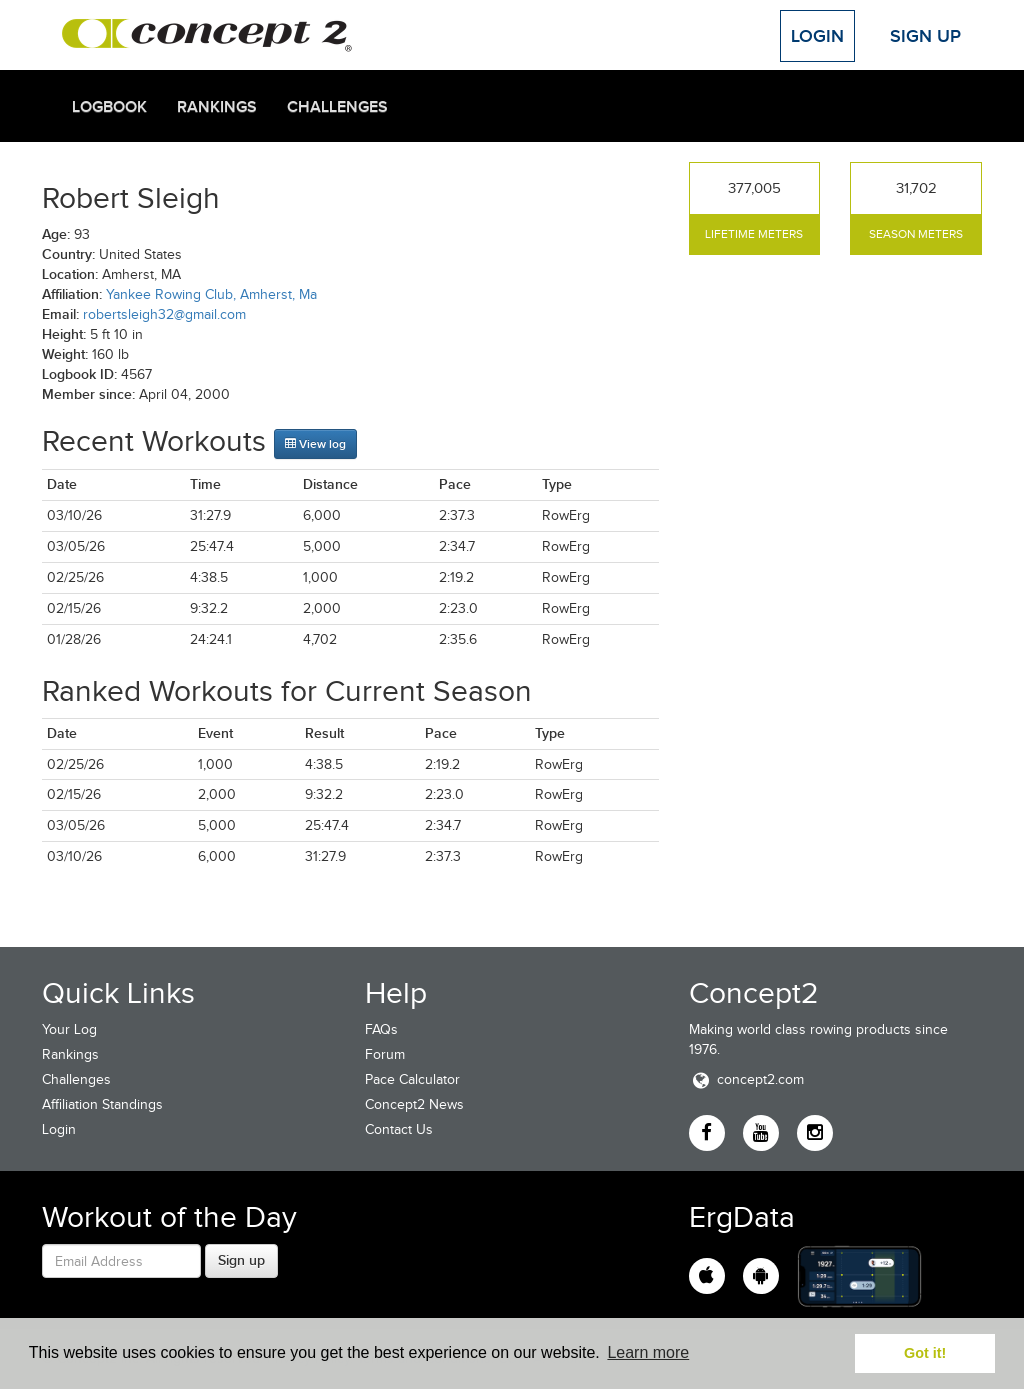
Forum (385, 1054)
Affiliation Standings (102, 1104)
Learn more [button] (648, 1352)
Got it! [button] (925, 1353)
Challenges (337, 107)
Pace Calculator (412, 1079)
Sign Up (925, 36)
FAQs (381, 1029)
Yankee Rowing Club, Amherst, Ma (211, 294)
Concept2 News (414, 1104)
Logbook (109, 107)
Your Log (69, 1029)
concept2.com (746, 1079)
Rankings (217, 107)
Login (817, 36)
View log (315, 444)
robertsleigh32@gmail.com (164, 314)
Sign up (241, 1260)
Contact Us (399, 1129)
